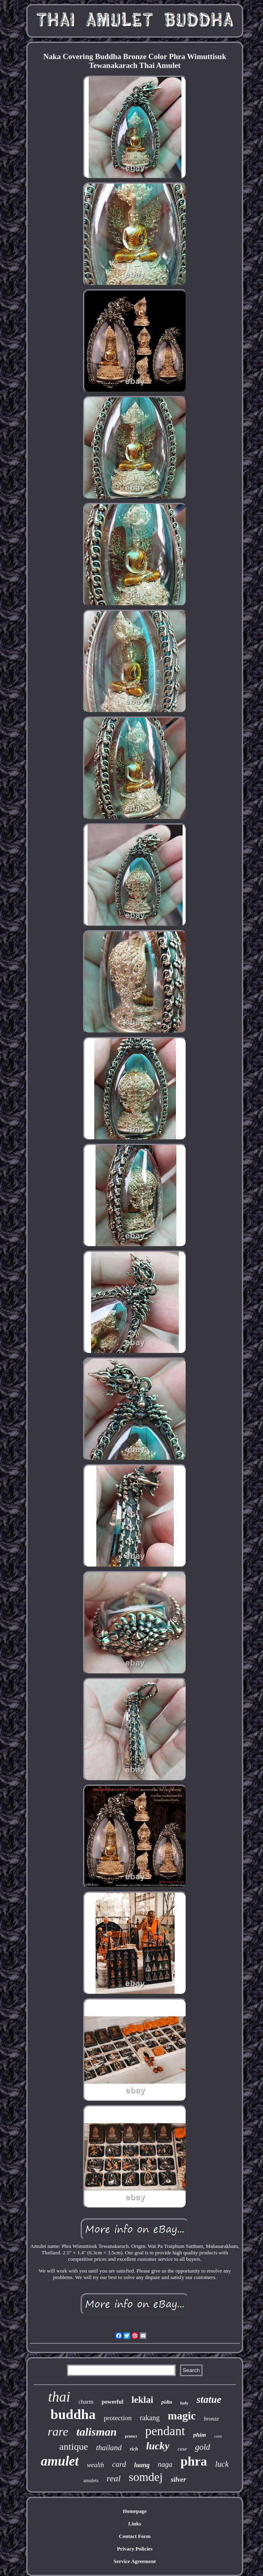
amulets (90, 2480)
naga (165, 2464)
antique (73, 2446)
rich (134, 2449)
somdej (146, 2476)
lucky (157, 2446)
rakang (150, 2418)
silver (178, 2479)
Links (134, 2524)
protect (131, 2436)
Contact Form (134, 2536)
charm (85, 2401)
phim (199, 2435)
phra (193, 2461)
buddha (73, 2414)
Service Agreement (134, 2561)
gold (202, 2447)
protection (118, 2418)
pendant (165, 2431)
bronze (211, 2419)
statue (209, 2399)
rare (58, 2431)
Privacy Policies (135, 2549)
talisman (96, 2431)
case (182, 2449)
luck (222, 2463)
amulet (60, 2461)
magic (182, 2416)
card (119, 2464)
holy (184, 2402)
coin (218, 2436)
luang (142, 2465)
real (114, 2478)
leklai (142, 2400)
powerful (113, 2402)
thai (59, 2397)
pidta (166, 2402)
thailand (109, 2447)
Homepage (135, 2511)
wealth (95, 2465)
